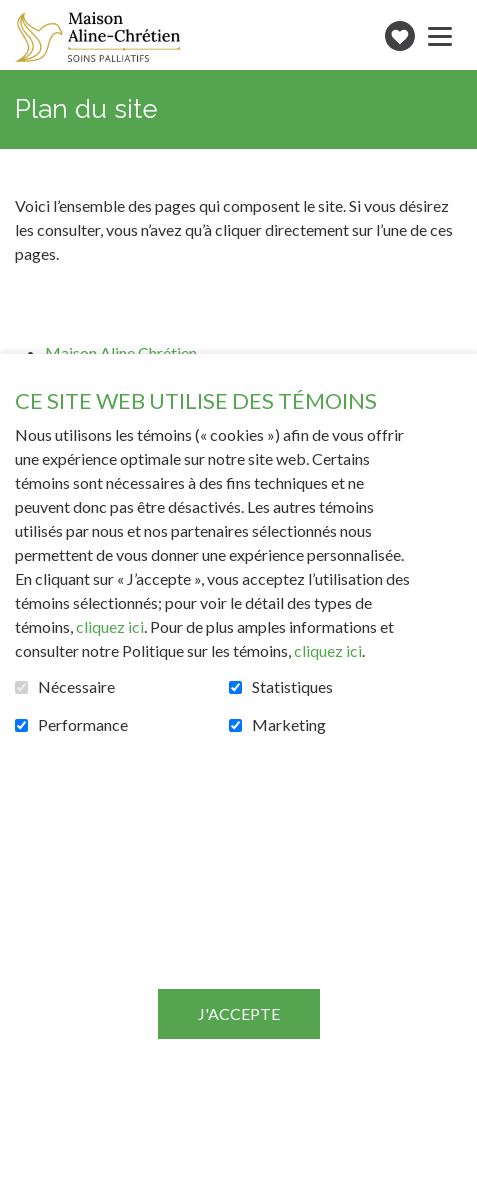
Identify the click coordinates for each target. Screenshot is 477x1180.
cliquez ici (110, 626)
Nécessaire (76, 687)
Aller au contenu (15, 15)
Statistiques (292, 687)
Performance (83, 725)
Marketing (289, 725)
